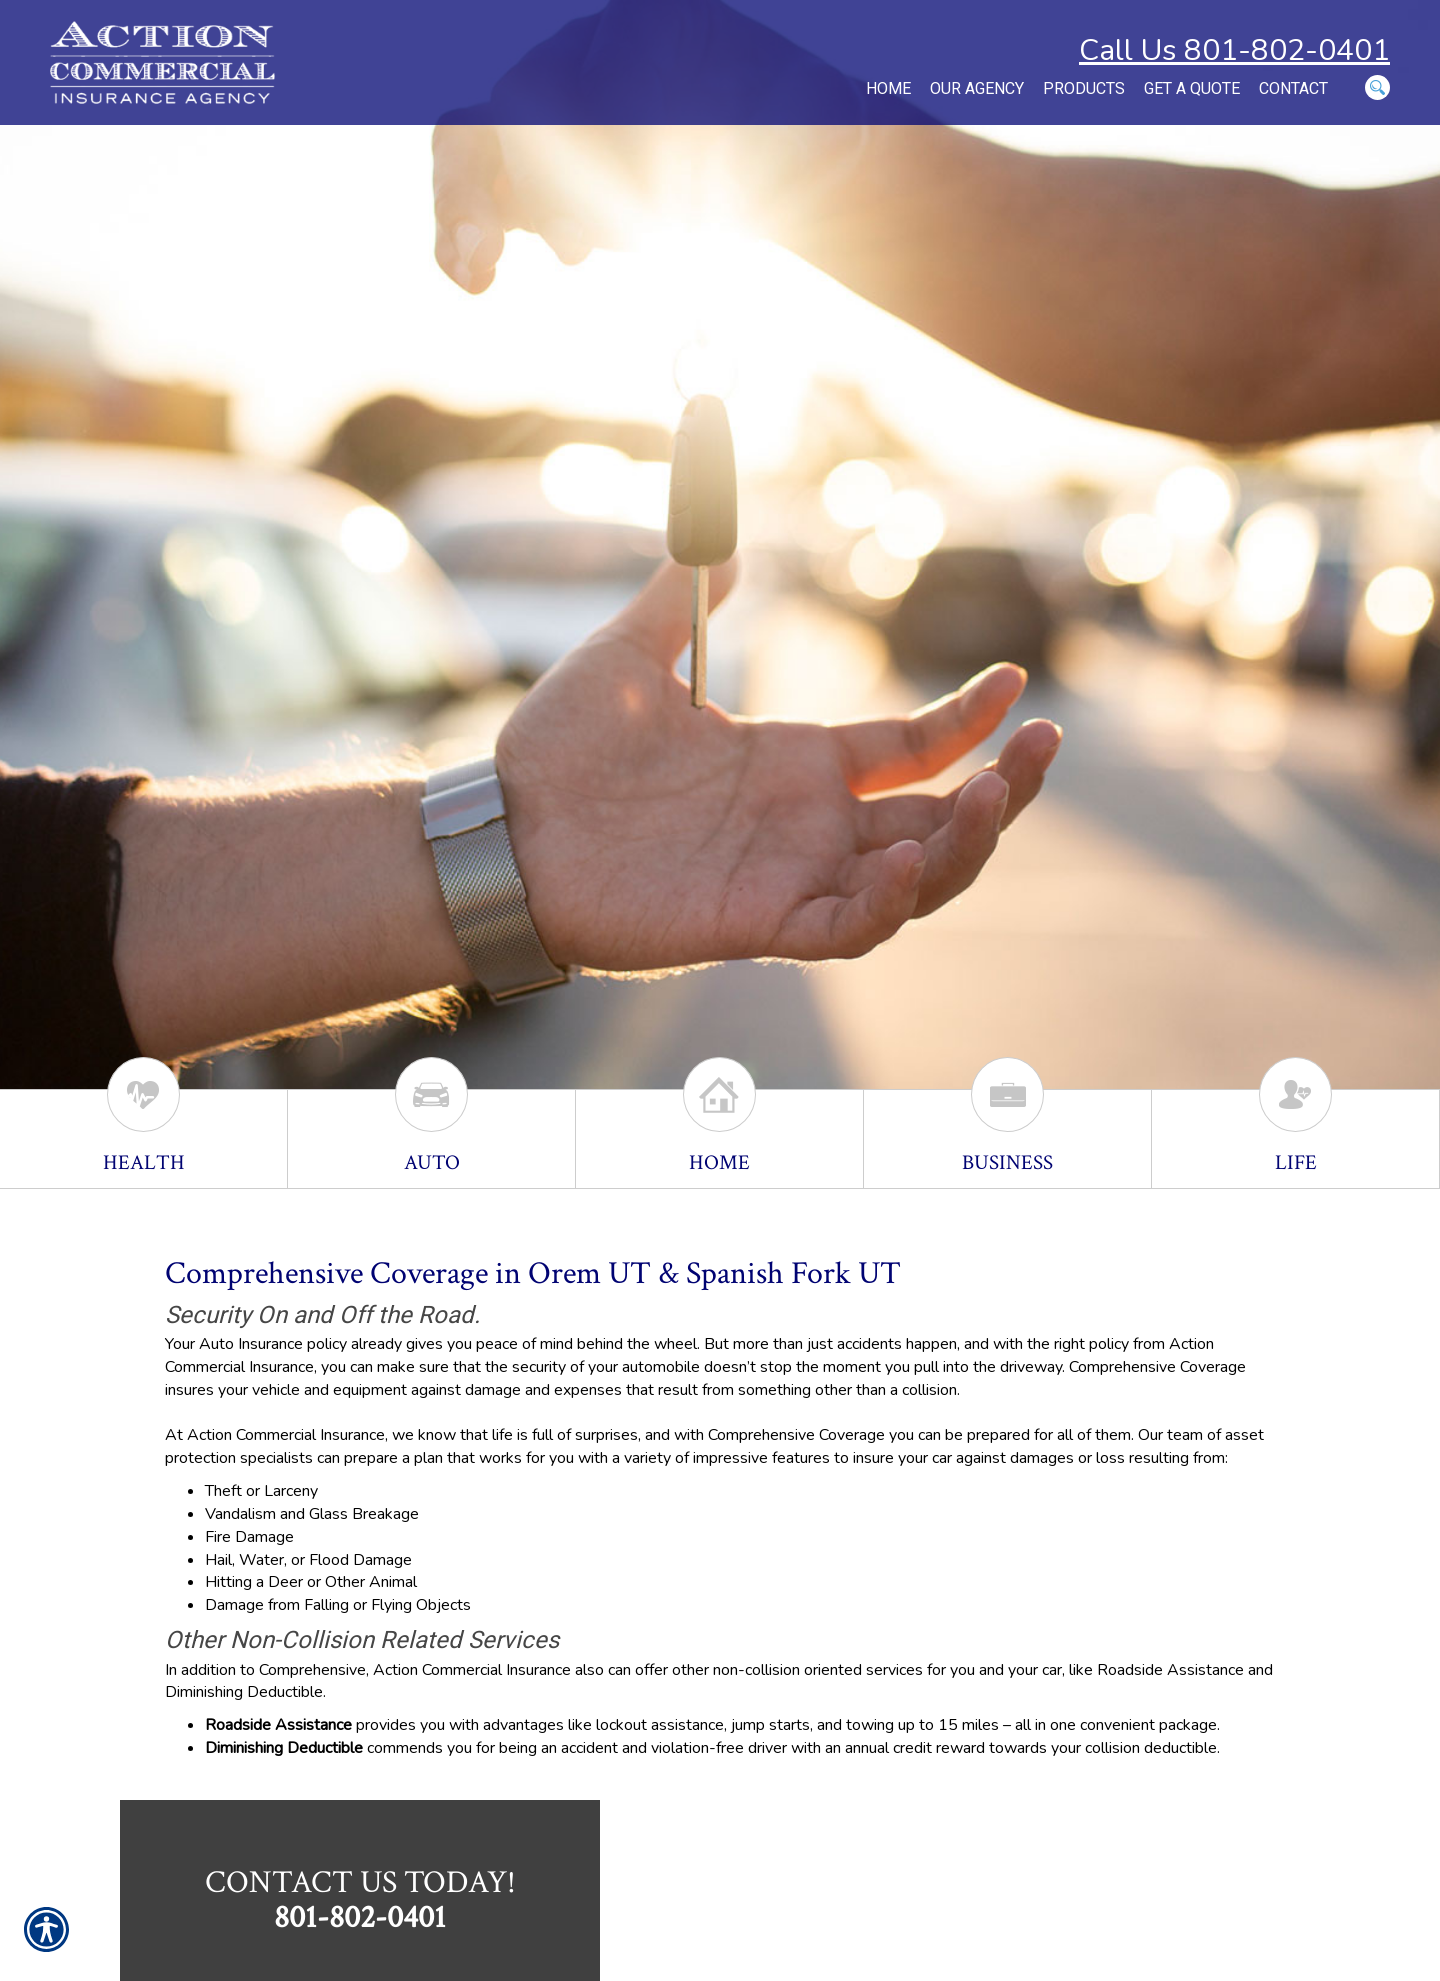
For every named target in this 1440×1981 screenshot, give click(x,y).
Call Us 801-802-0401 (1234, 50)
